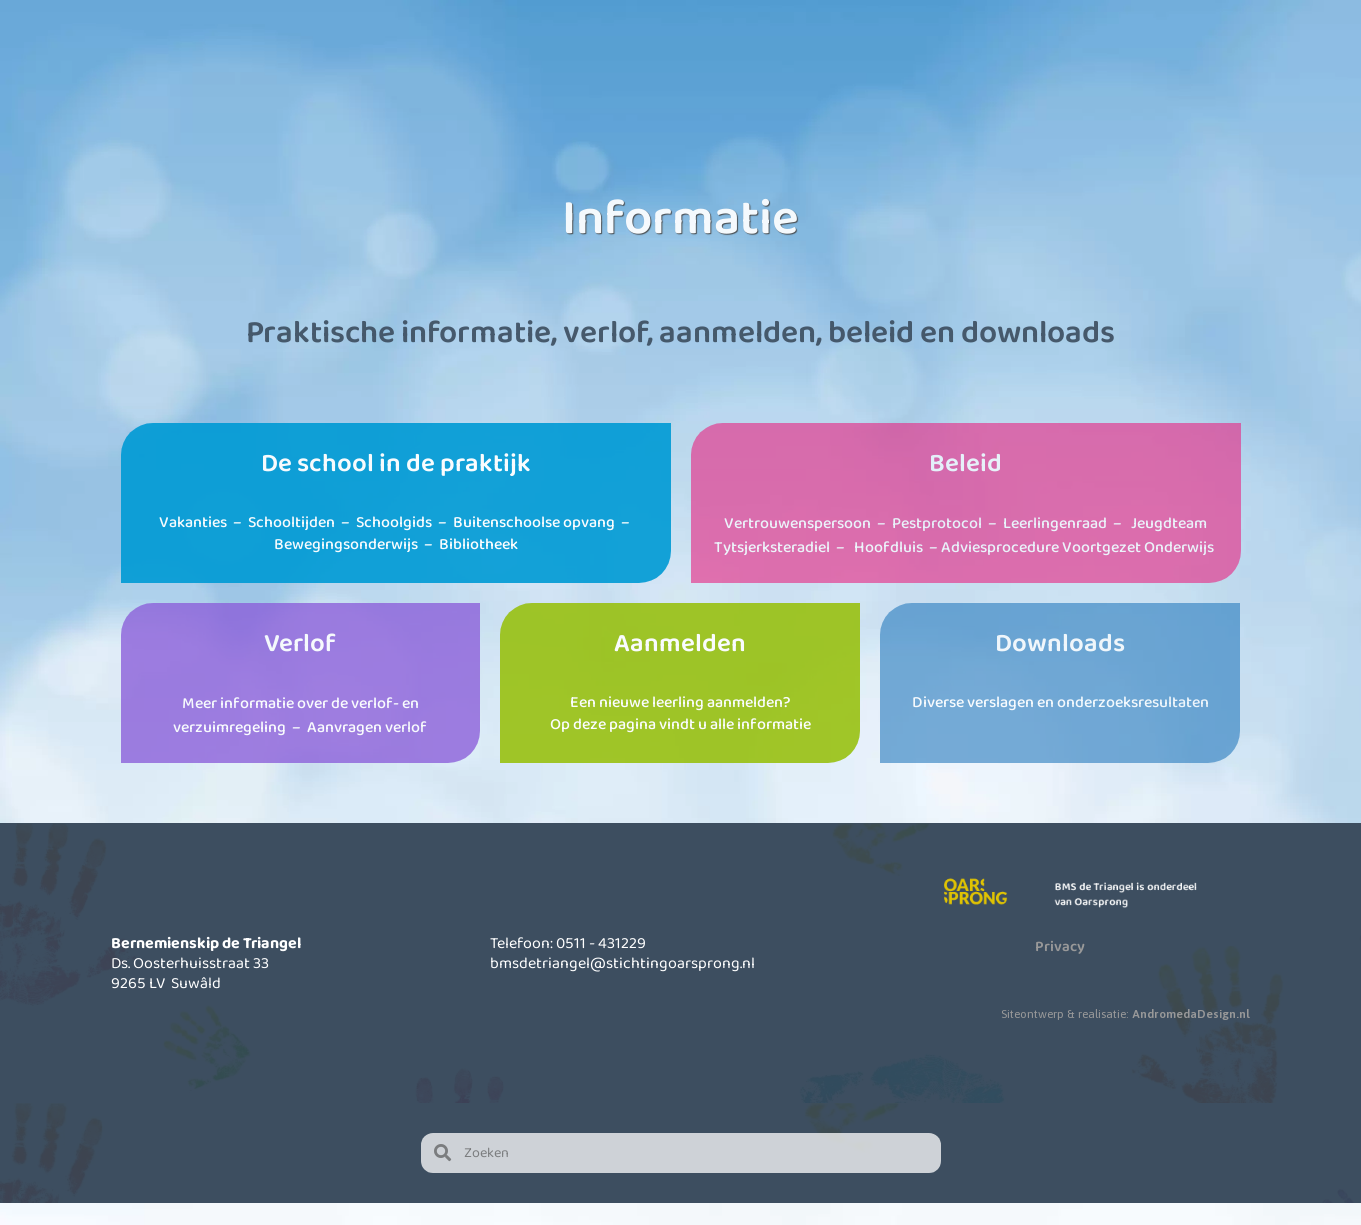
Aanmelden (680, 664)
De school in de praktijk (396, 484)
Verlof (300, 664)
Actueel (999, 70)
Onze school (502, 70)
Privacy (1060, 967)
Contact (1164, 70)
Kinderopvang (668, 70)
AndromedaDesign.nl (1191, 1035)
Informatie (833, 70)
